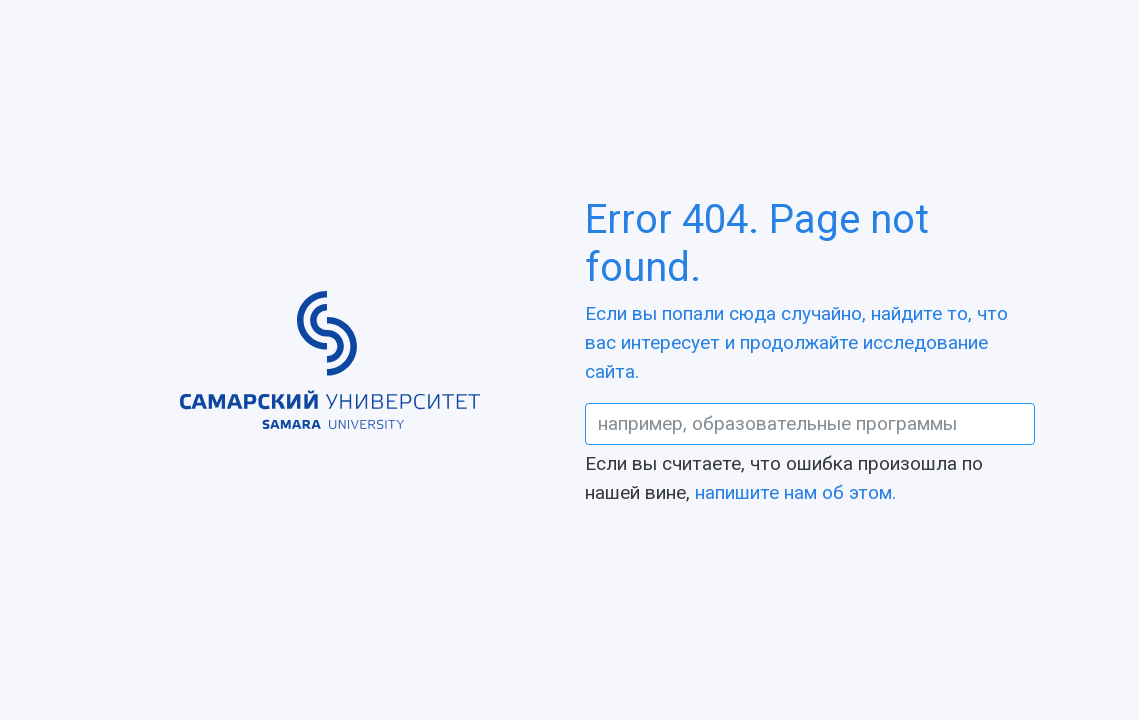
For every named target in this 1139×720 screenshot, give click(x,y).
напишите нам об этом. (795, 492)
